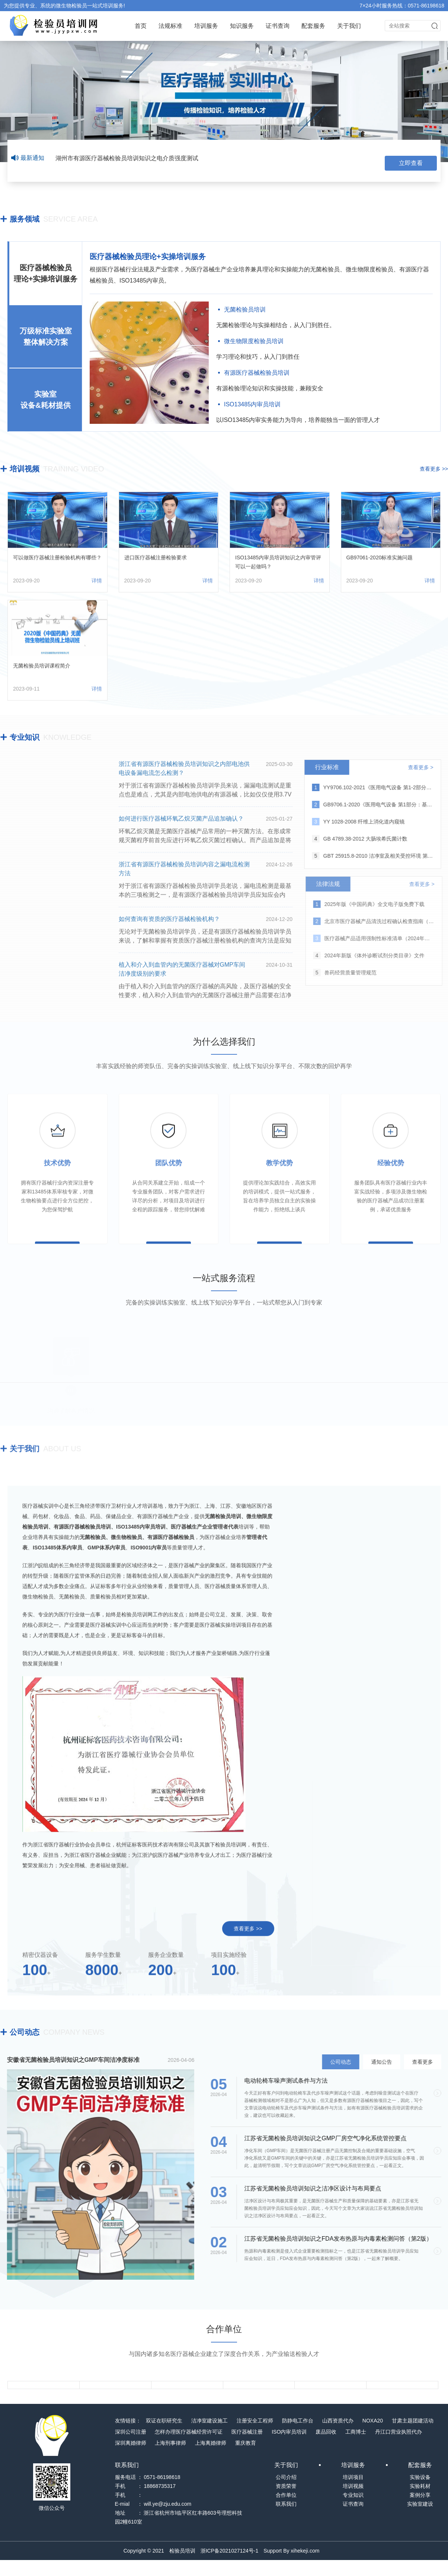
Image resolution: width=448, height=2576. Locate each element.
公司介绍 (286, 2493)
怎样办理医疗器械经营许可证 (189, 2448)
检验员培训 (182, 2567)
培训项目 (353, 2493)
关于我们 (349, 26)
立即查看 (411, 158)
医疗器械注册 (247, 2448)
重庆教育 (245, 2459)
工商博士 (355, 2448)
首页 (141, 26)
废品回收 (326, 2448)
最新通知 (27, 158)
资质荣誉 (286, 2502)
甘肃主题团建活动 (412, 2437)
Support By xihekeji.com (291, 2567)
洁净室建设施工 (209, 2437)
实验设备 (420, 2493)
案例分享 (420, 2511)
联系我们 (286, 2520)
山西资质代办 (337, 2437)
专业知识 (24, 734)
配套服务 (313, 26)
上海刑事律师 (170, 2459)
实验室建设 (420, 2520)
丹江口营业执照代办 (398, 2448)
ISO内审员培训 (289, 2448)
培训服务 (206, 26)
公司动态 (24, 2029)
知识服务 (242, 26)
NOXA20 (372, 2437)
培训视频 (24, 466)
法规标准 (170, 26)
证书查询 (277, 26)
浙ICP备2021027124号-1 (230, 2567)
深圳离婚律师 (130, 2459)
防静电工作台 (297, 2437)
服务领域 (24, 216)
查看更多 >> (434, 466)
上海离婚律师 (210, 2459)
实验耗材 (420, 2502)
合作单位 (286, 2511)
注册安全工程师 (255, 2437)
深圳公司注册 (130, 2448)
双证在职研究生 (164, 2437)
